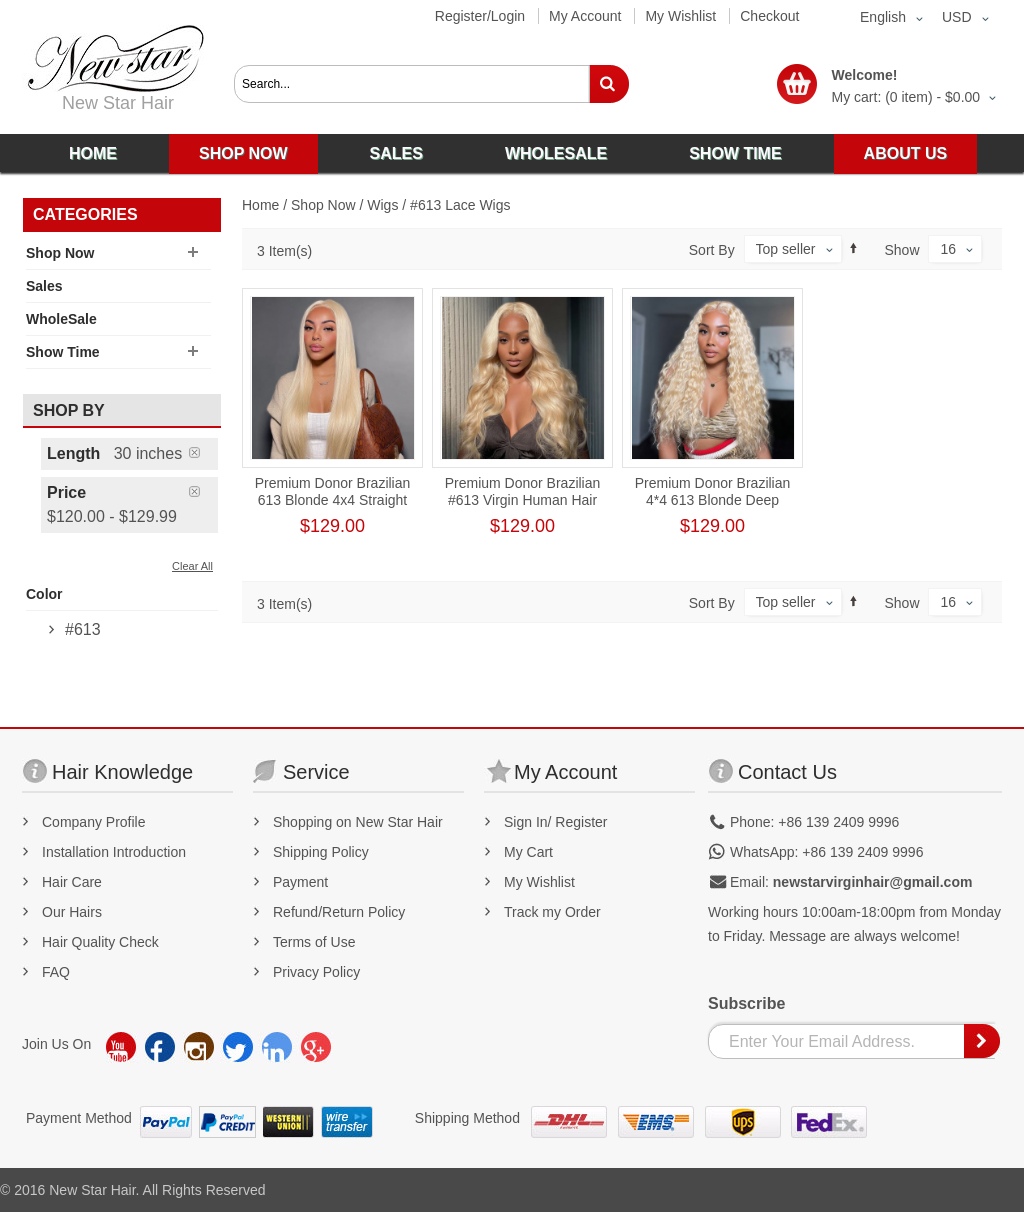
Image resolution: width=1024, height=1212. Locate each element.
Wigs (382, 205)
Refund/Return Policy (339, 912)
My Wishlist (680, 16)
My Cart (528, 852)
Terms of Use (314, 942)
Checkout (769, 16)
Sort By (712, 250)
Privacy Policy (316, 972)
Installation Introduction (114, 852)
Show (902, 250)
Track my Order (552, 912)
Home (260, 205)
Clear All (192, 566)
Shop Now (323, 205)
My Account (585, 16)
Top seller (786, 249)
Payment (300, 882)
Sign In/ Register (556, 822)
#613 (83, 629)
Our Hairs (72, 912)
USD (957, 17)
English (883, 17)
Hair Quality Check (100, 942)
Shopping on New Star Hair (358, 822)
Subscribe (746, 1003)
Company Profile (94, 822)
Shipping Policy (321, 852)
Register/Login (480, 16)
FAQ (56, 972)
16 (948, 249)
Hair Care (72, 882)
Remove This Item (203, 452)
